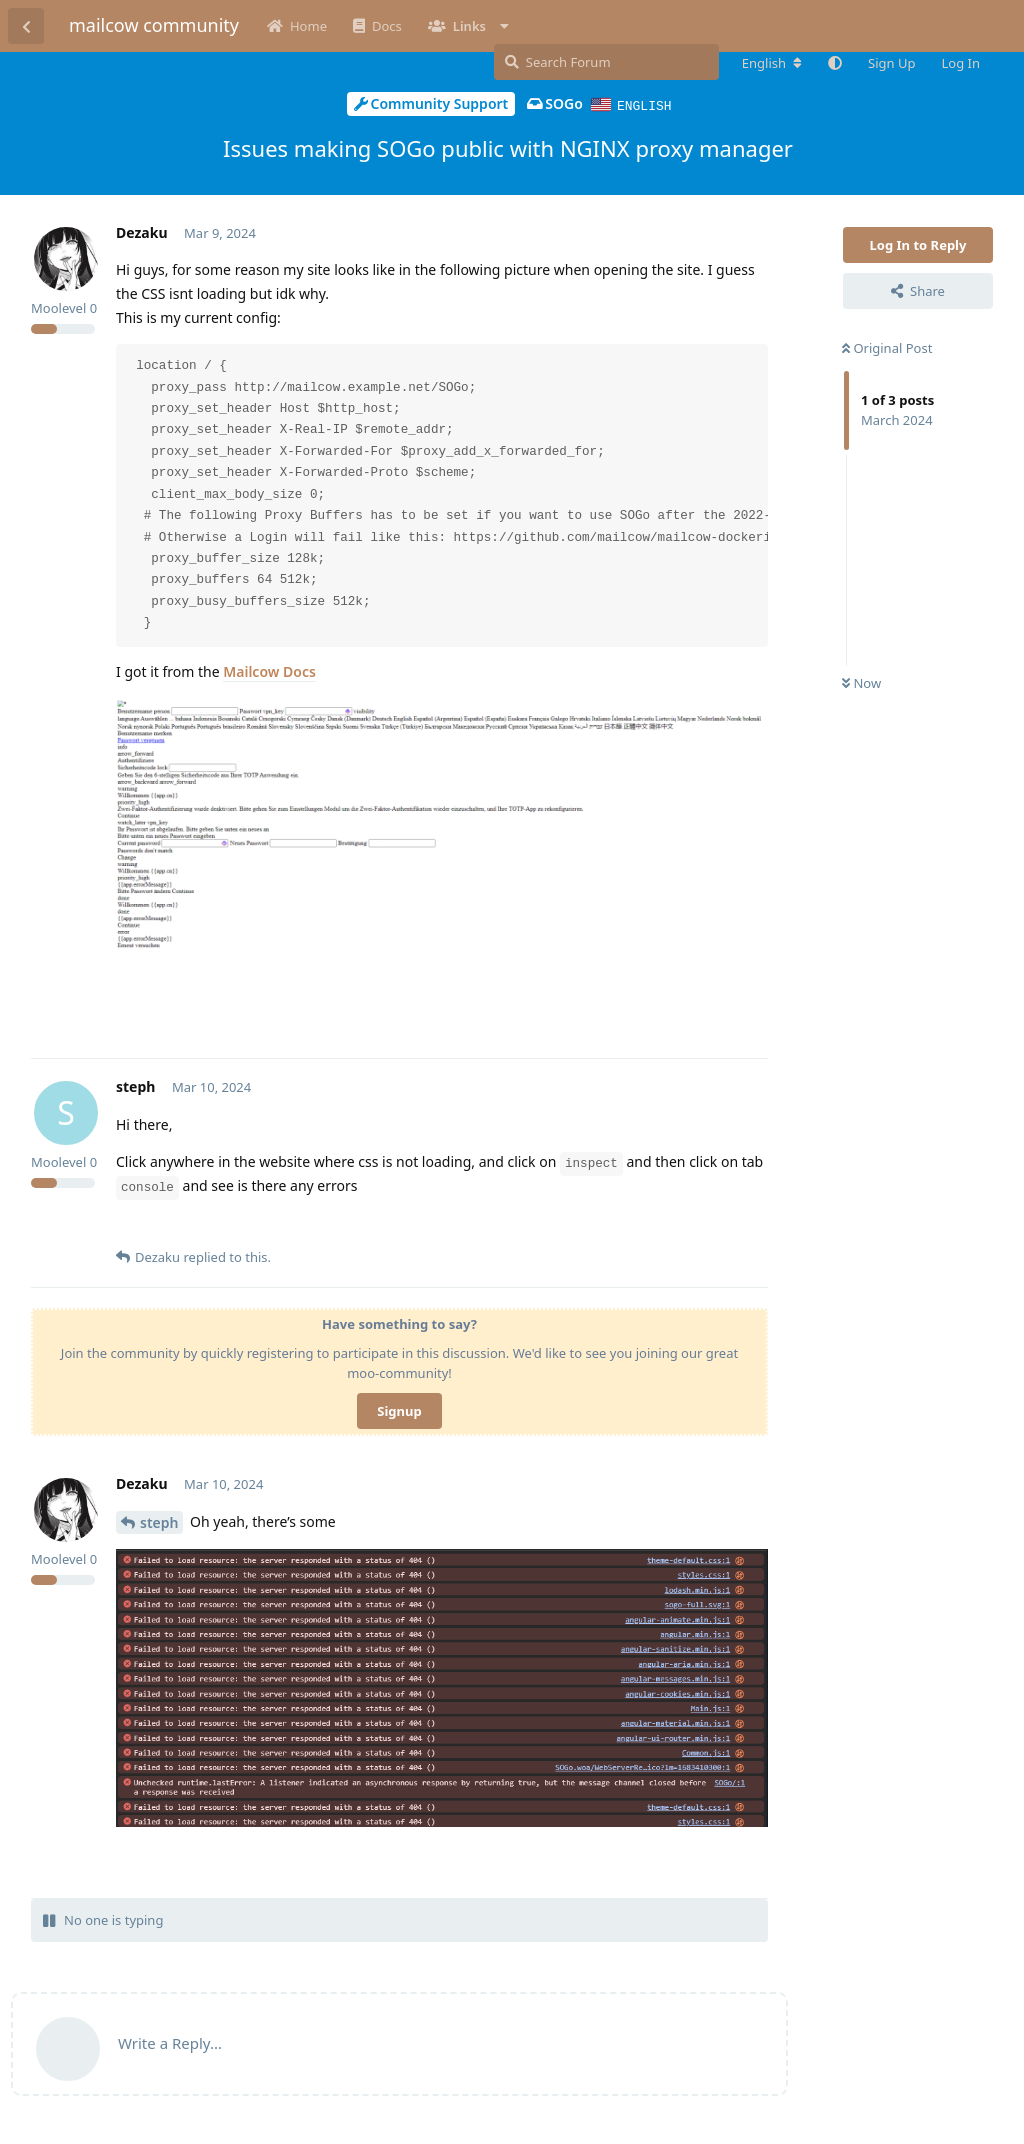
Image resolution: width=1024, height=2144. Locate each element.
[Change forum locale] (772, 63)
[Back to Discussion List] (26, 26)
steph (159, 1521)
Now (861, 682)
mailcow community (154, 25)
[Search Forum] (606, 62)
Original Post (887, 347)
